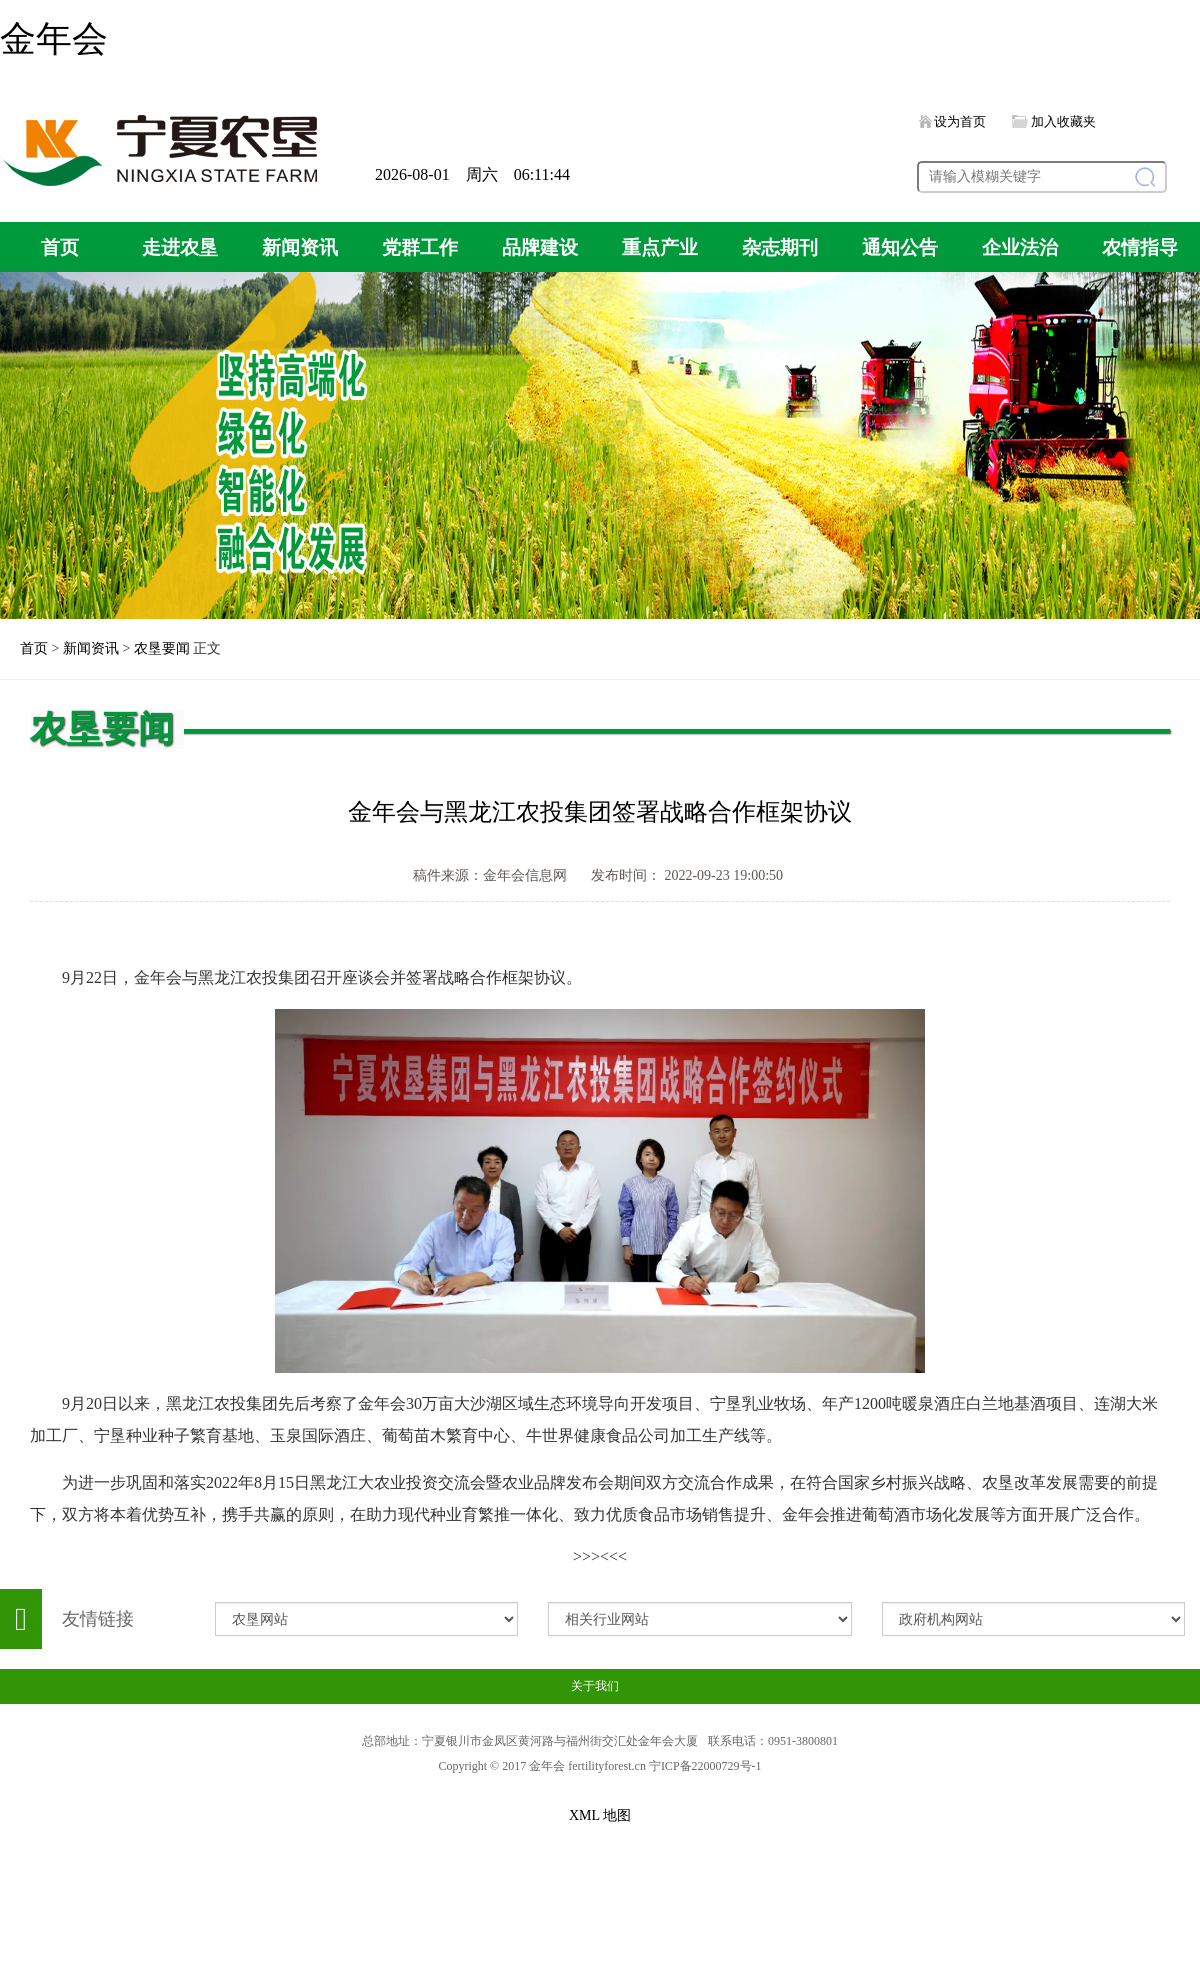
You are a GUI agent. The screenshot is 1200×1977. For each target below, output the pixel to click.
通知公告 (900, 247)
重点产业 (660, 247)
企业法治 (1020, 247)
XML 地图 (600, 1815)
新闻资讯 (300, 247)
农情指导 (1140, 247)
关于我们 (595, 1686)
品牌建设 (540, 247)
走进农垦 (180, 247)
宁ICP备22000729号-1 (705, 1766)
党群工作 (420, 247)
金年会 (54, 39)
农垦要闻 (162, 648)
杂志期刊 (780, 247)
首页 (60, 247)
